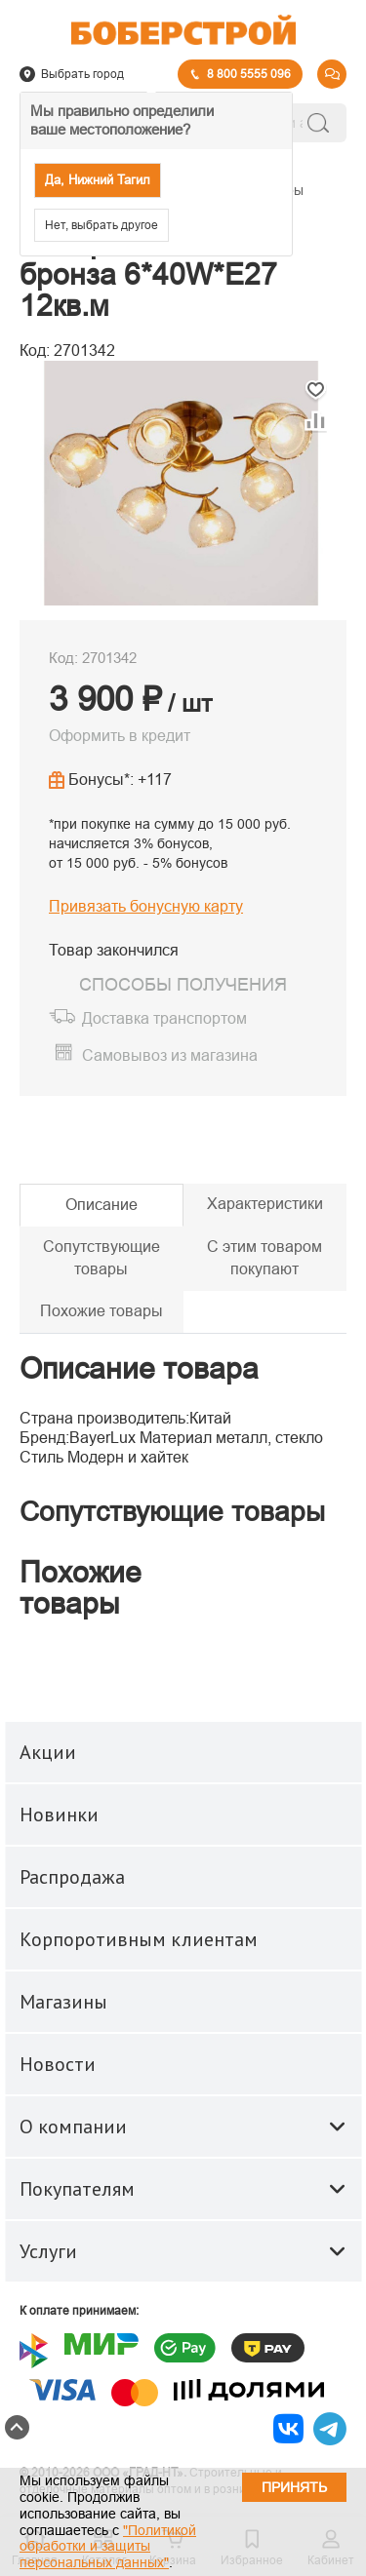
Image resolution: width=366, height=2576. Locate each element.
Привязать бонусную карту (146, 906)
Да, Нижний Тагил (97, 180)
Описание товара (139, 1368)
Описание (101, 1204)
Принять (294, 2487)
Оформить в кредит (119, 735)
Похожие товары (101, 1311)
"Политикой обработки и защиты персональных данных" (108, 2546)
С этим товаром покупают (264, 1257)
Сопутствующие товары (101, 1257)
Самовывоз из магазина (170, 1056)
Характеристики (265, 1203)
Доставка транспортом (164, 1018)
